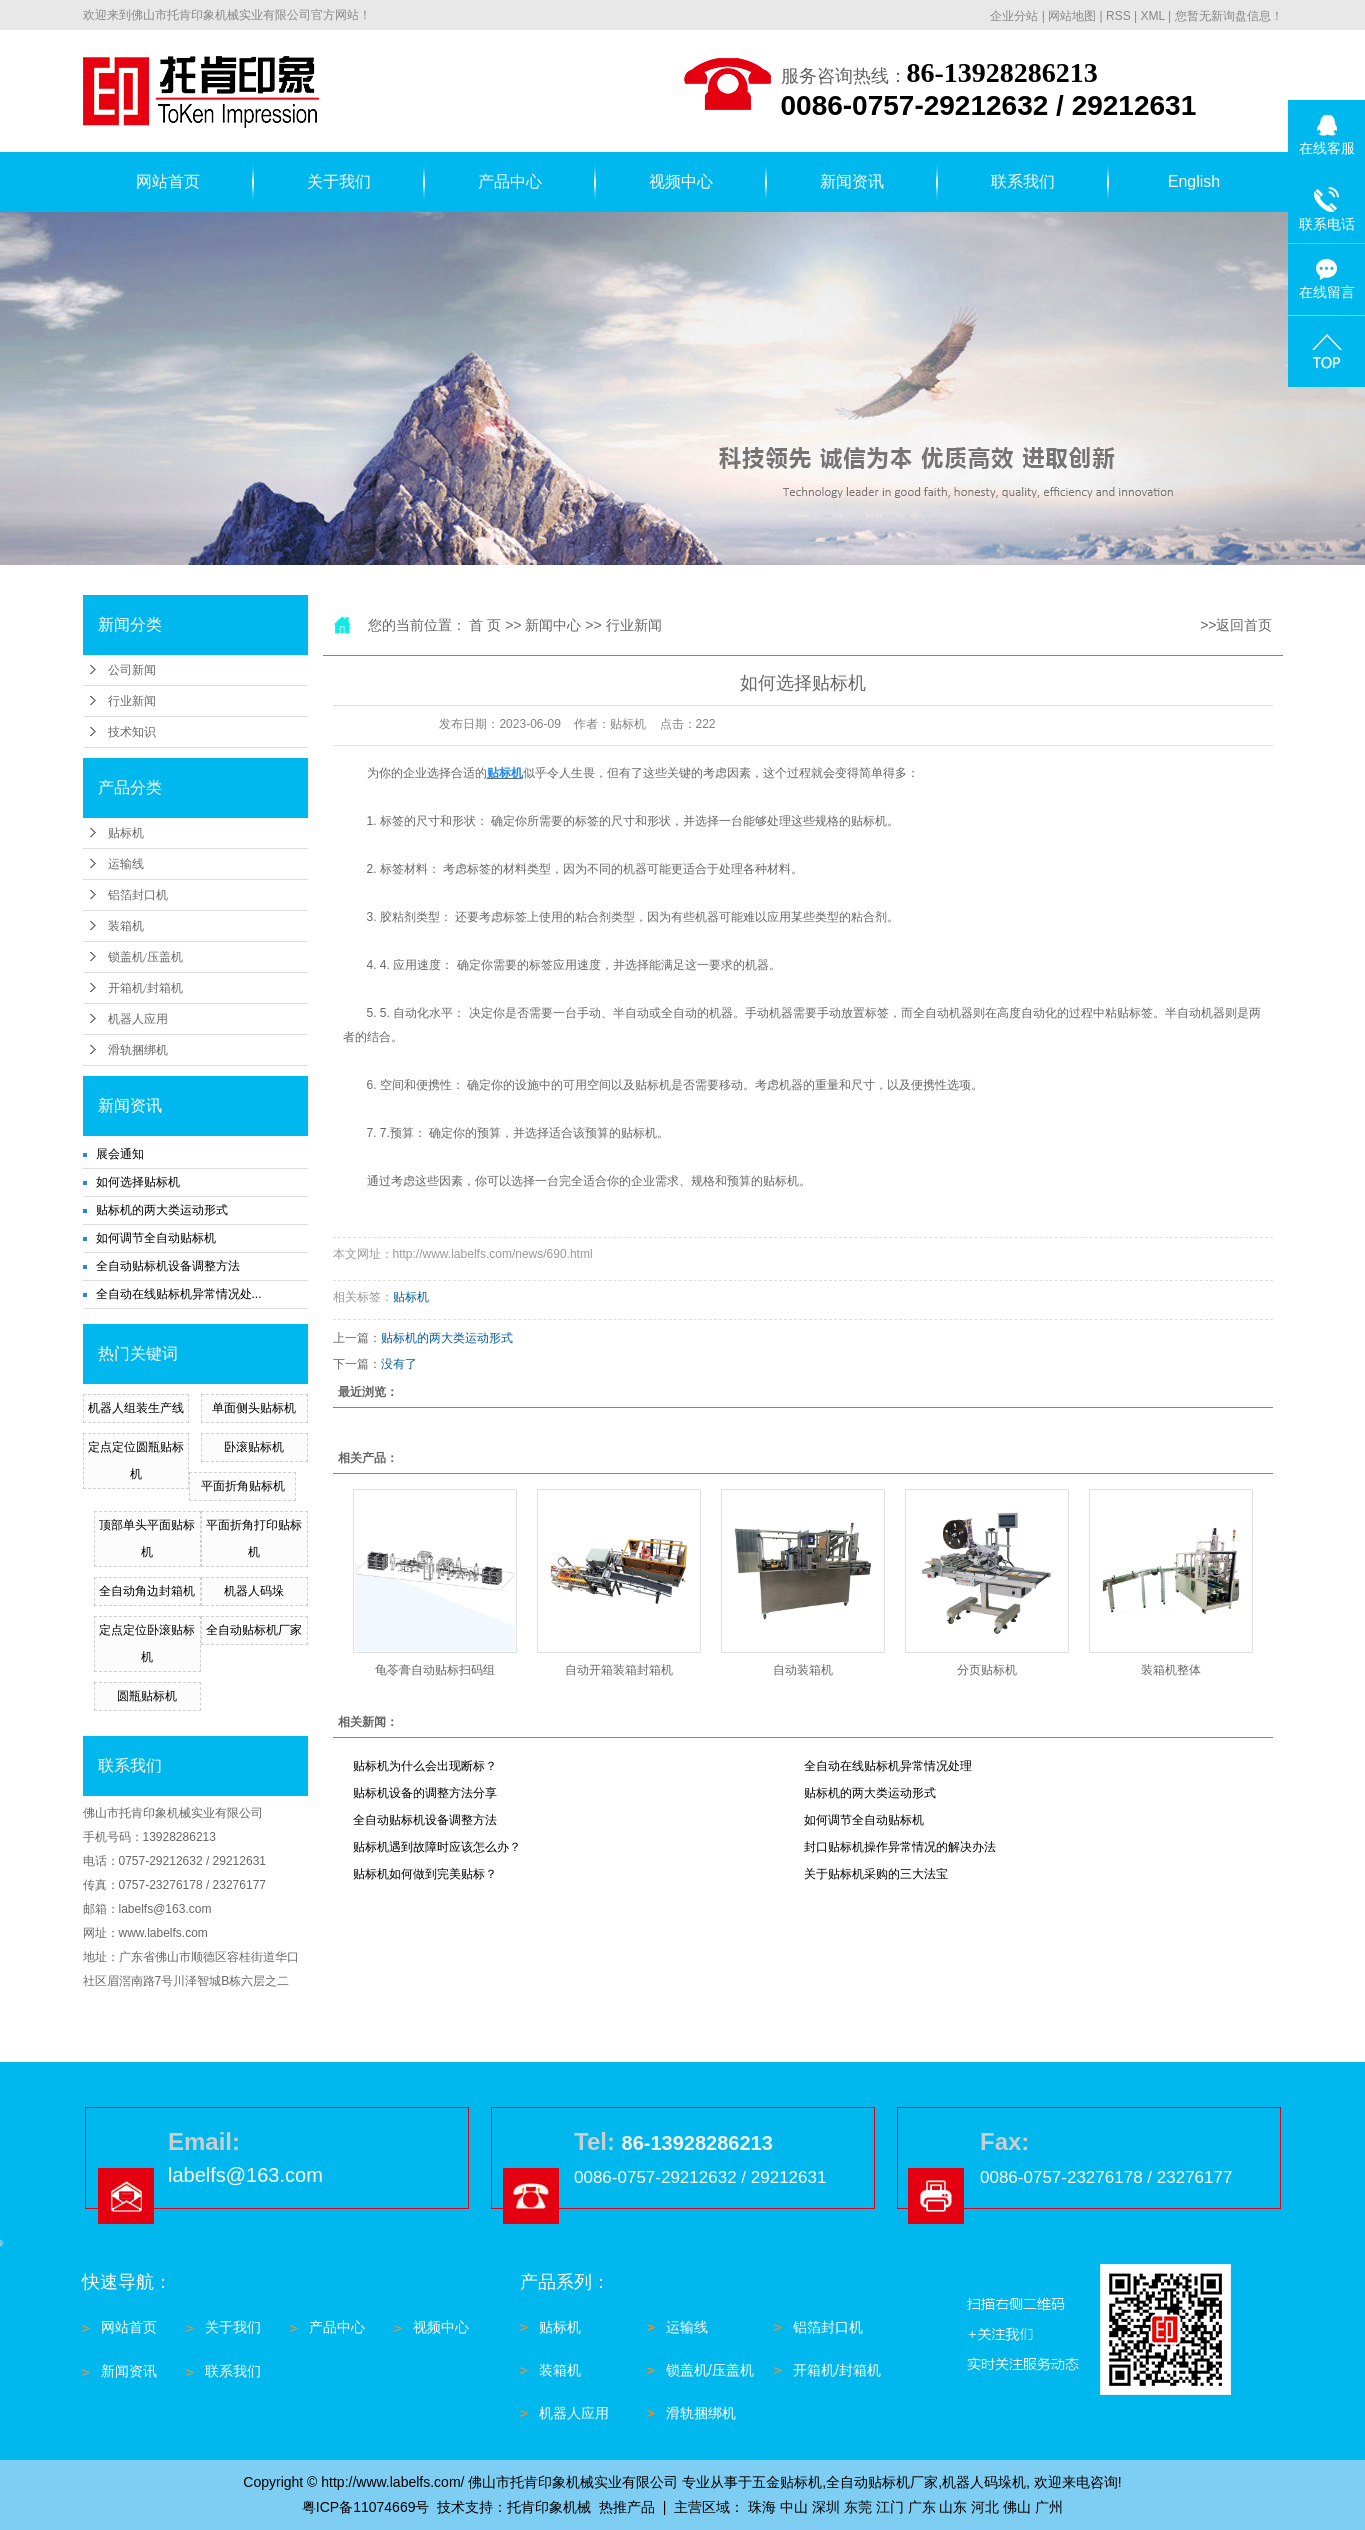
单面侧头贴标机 (254, 1408)
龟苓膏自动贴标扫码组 (435, 1670)
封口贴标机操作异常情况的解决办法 (900, 1847)
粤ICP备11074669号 (366, 2507)
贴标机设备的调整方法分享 (425, 1793)
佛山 (1017, 2507)
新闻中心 (553, 625)
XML (1152, 16)
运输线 (126, 864)
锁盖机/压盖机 (145, 957)
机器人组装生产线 (136, 1408)
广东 (922, 2507)
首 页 (485, 625)
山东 (953, 2507)
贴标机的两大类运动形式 (162, 1210)
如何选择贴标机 (138, 1182)
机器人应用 (138, 1019)
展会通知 (120, 1154)
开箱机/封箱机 (145, 988)
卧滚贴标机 (254, 1447)
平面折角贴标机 (243, 1486)
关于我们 (339, 181)
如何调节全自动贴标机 (156, 1238)
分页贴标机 (987, 1670)
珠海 (762, 2507)
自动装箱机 (803, 1670)
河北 (985, 2507)
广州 (1049, 2507)
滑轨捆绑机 (138, 1050)
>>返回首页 (1236, 625)
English (1194, 181)
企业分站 (1014, 16)
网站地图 (1072, 16)
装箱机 (126, 926)
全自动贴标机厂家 (254, 1630)
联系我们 (1023, 181)
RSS (1118, 16)
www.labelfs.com (163, 1933)
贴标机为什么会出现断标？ (425, 1766)
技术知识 (132, 732)
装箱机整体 (1171, 1670)
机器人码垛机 (984, 2482)
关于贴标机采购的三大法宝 (876, 1874)
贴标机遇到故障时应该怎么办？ (437, 1847)
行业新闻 (132, 701)
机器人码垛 (254, 1591)
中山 (794, 2507)
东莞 (858, 2507)
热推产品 (627, 2507)
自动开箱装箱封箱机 (619, 1670)
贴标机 (126, 833)
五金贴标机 (787, 2482)
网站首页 (168, 181)
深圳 (826, 2507)
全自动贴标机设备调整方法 (168, 1266)
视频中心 (681, 181)
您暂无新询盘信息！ (1229, 16)
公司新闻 (132, 670)
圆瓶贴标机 (147, 1696)
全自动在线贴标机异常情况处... (179, 1294)
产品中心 (510, 181)
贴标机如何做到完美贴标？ (425, 1874)
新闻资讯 (852, 181)
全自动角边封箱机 (147, 1591)
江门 (890, 2507)
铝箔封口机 (138, 895)
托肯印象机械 (549, 2507)
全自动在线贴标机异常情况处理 (888, 1766)
